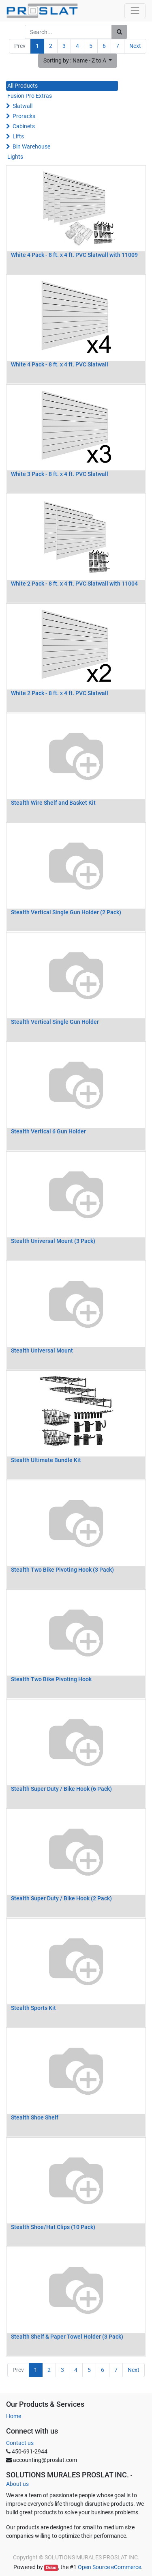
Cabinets (24, 126)
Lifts (18, 136)
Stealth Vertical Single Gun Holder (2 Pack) (66, 912)
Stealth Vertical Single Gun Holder (55, 1022)
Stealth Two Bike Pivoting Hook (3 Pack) (62, 1569)
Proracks (24, 116)
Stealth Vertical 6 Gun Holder (48, 1131)
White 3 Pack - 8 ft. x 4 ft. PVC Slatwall (59, 474)
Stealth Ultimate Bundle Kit (46, 1460)
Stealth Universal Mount (42, 1350)
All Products (22, 85)
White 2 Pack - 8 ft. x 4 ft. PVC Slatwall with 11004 (74, 583)
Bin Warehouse (31, 146)
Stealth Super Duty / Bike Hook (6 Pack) (61, 1789)
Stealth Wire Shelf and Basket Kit (53, 802)
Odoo (51, 2567)
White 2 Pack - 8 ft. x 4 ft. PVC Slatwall (59, 693)
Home (13, 2416)
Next (135, 46)
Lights (15, 156)
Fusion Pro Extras (29, 96)
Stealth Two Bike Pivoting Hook (51, 1679)
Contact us (20, 2443)
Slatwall (22, 106)
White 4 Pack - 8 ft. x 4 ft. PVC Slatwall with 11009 (74, 255)
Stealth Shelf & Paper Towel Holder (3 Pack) (67, 2336)
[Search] (119, 32)
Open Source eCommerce (109, 2567)
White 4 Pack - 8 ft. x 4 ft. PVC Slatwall (59, 364)
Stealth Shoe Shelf (34, 2117)
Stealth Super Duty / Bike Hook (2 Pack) (61, 1898)
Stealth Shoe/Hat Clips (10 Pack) (53, 2227)
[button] (78, 61)
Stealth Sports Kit (33, 2008)
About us (17, 2484)
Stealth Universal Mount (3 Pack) (53, 1241)
